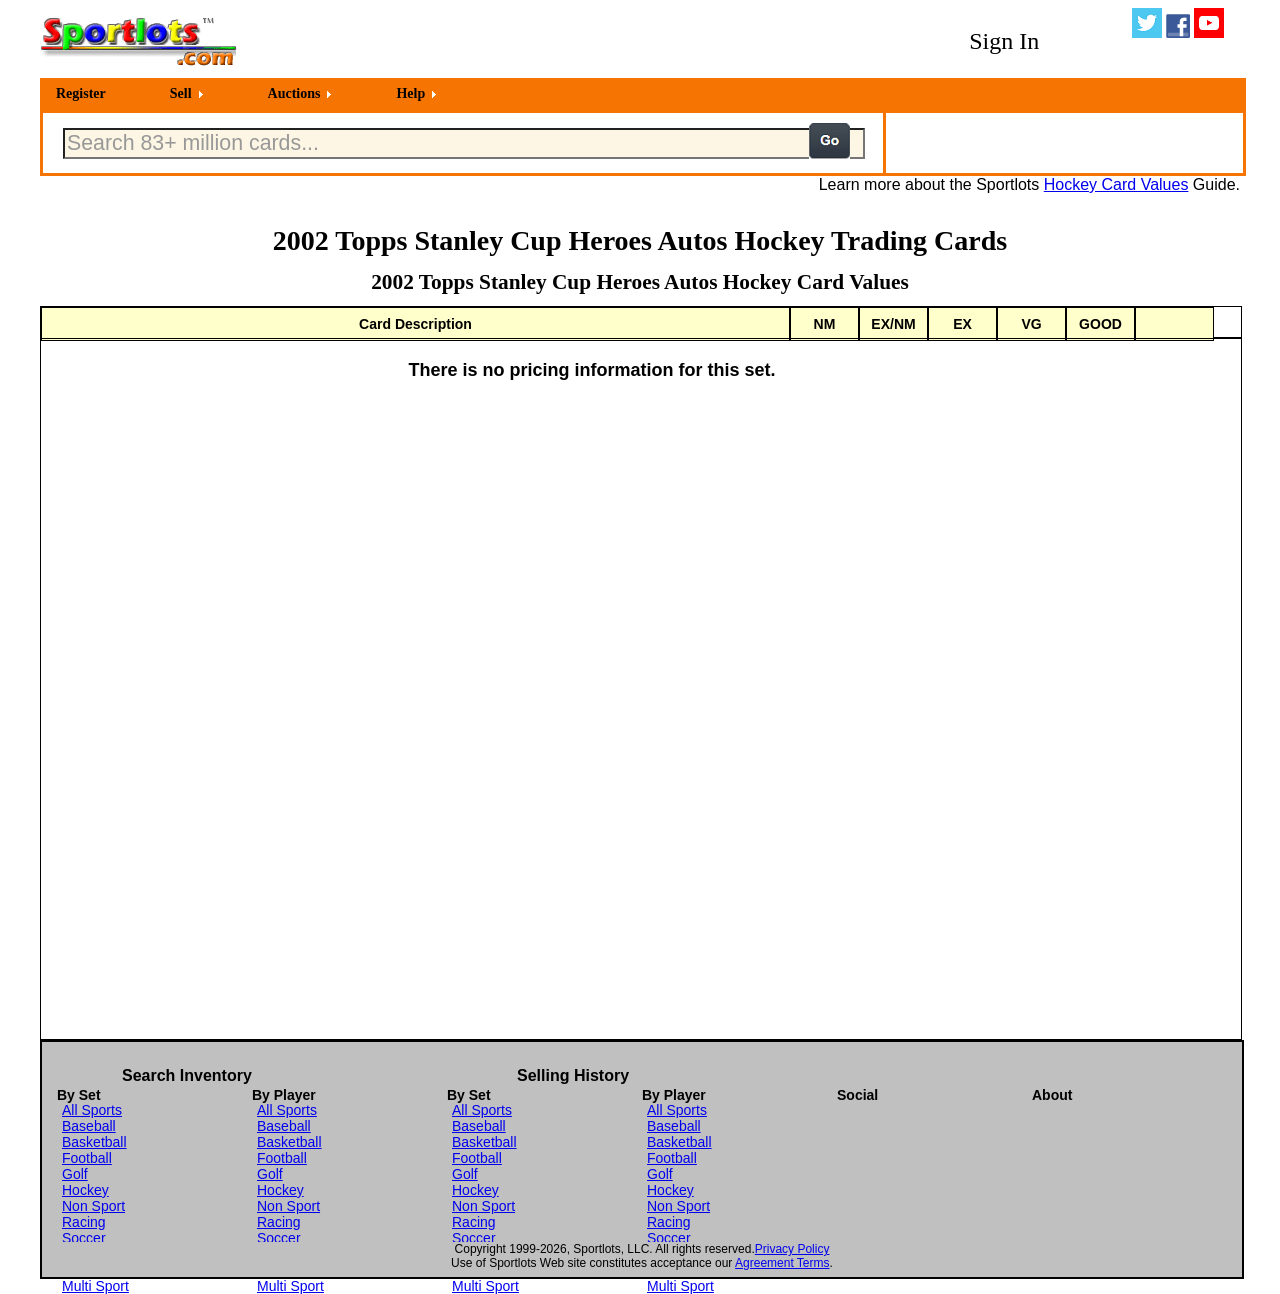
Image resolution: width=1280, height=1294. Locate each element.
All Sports (92, 1110)
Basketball (94, 1142)
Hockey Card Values (1116, 184)
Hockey (85, 1190)
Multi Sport (95, 1286)
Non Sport (93, 1206)
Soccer (84, 1238)
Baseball (89, 1126)
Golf (75, 1174)
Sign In (1004, 41)
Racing (84, 1222)
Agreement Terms (782, 1263)
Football (87, 1158)
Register (81, 93)
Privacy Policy (792, 1249)
